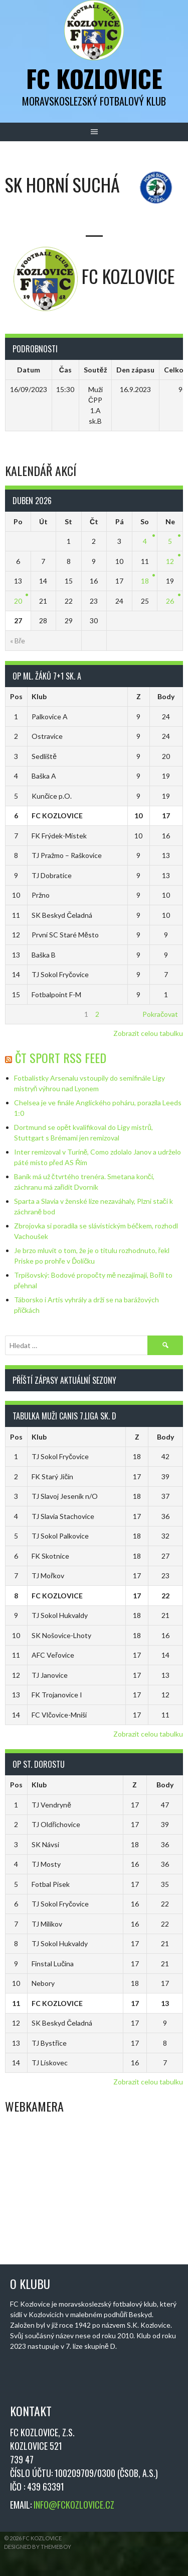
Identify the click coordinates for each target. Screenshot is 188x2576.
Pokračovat (160, 1014)
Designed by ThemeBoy (37, 2546)
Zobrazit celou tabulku (148, 1033)
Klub (39, 696)
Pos (16, 696)
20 (18, 601)
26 (170, 601)
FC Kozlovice (94, 78)
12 (170, 561)
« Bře (18, 640)
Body (165, 696)
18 (145, 581)
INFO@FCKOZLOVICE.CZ (74, 2504)
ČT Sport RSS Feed (60, 1057)
